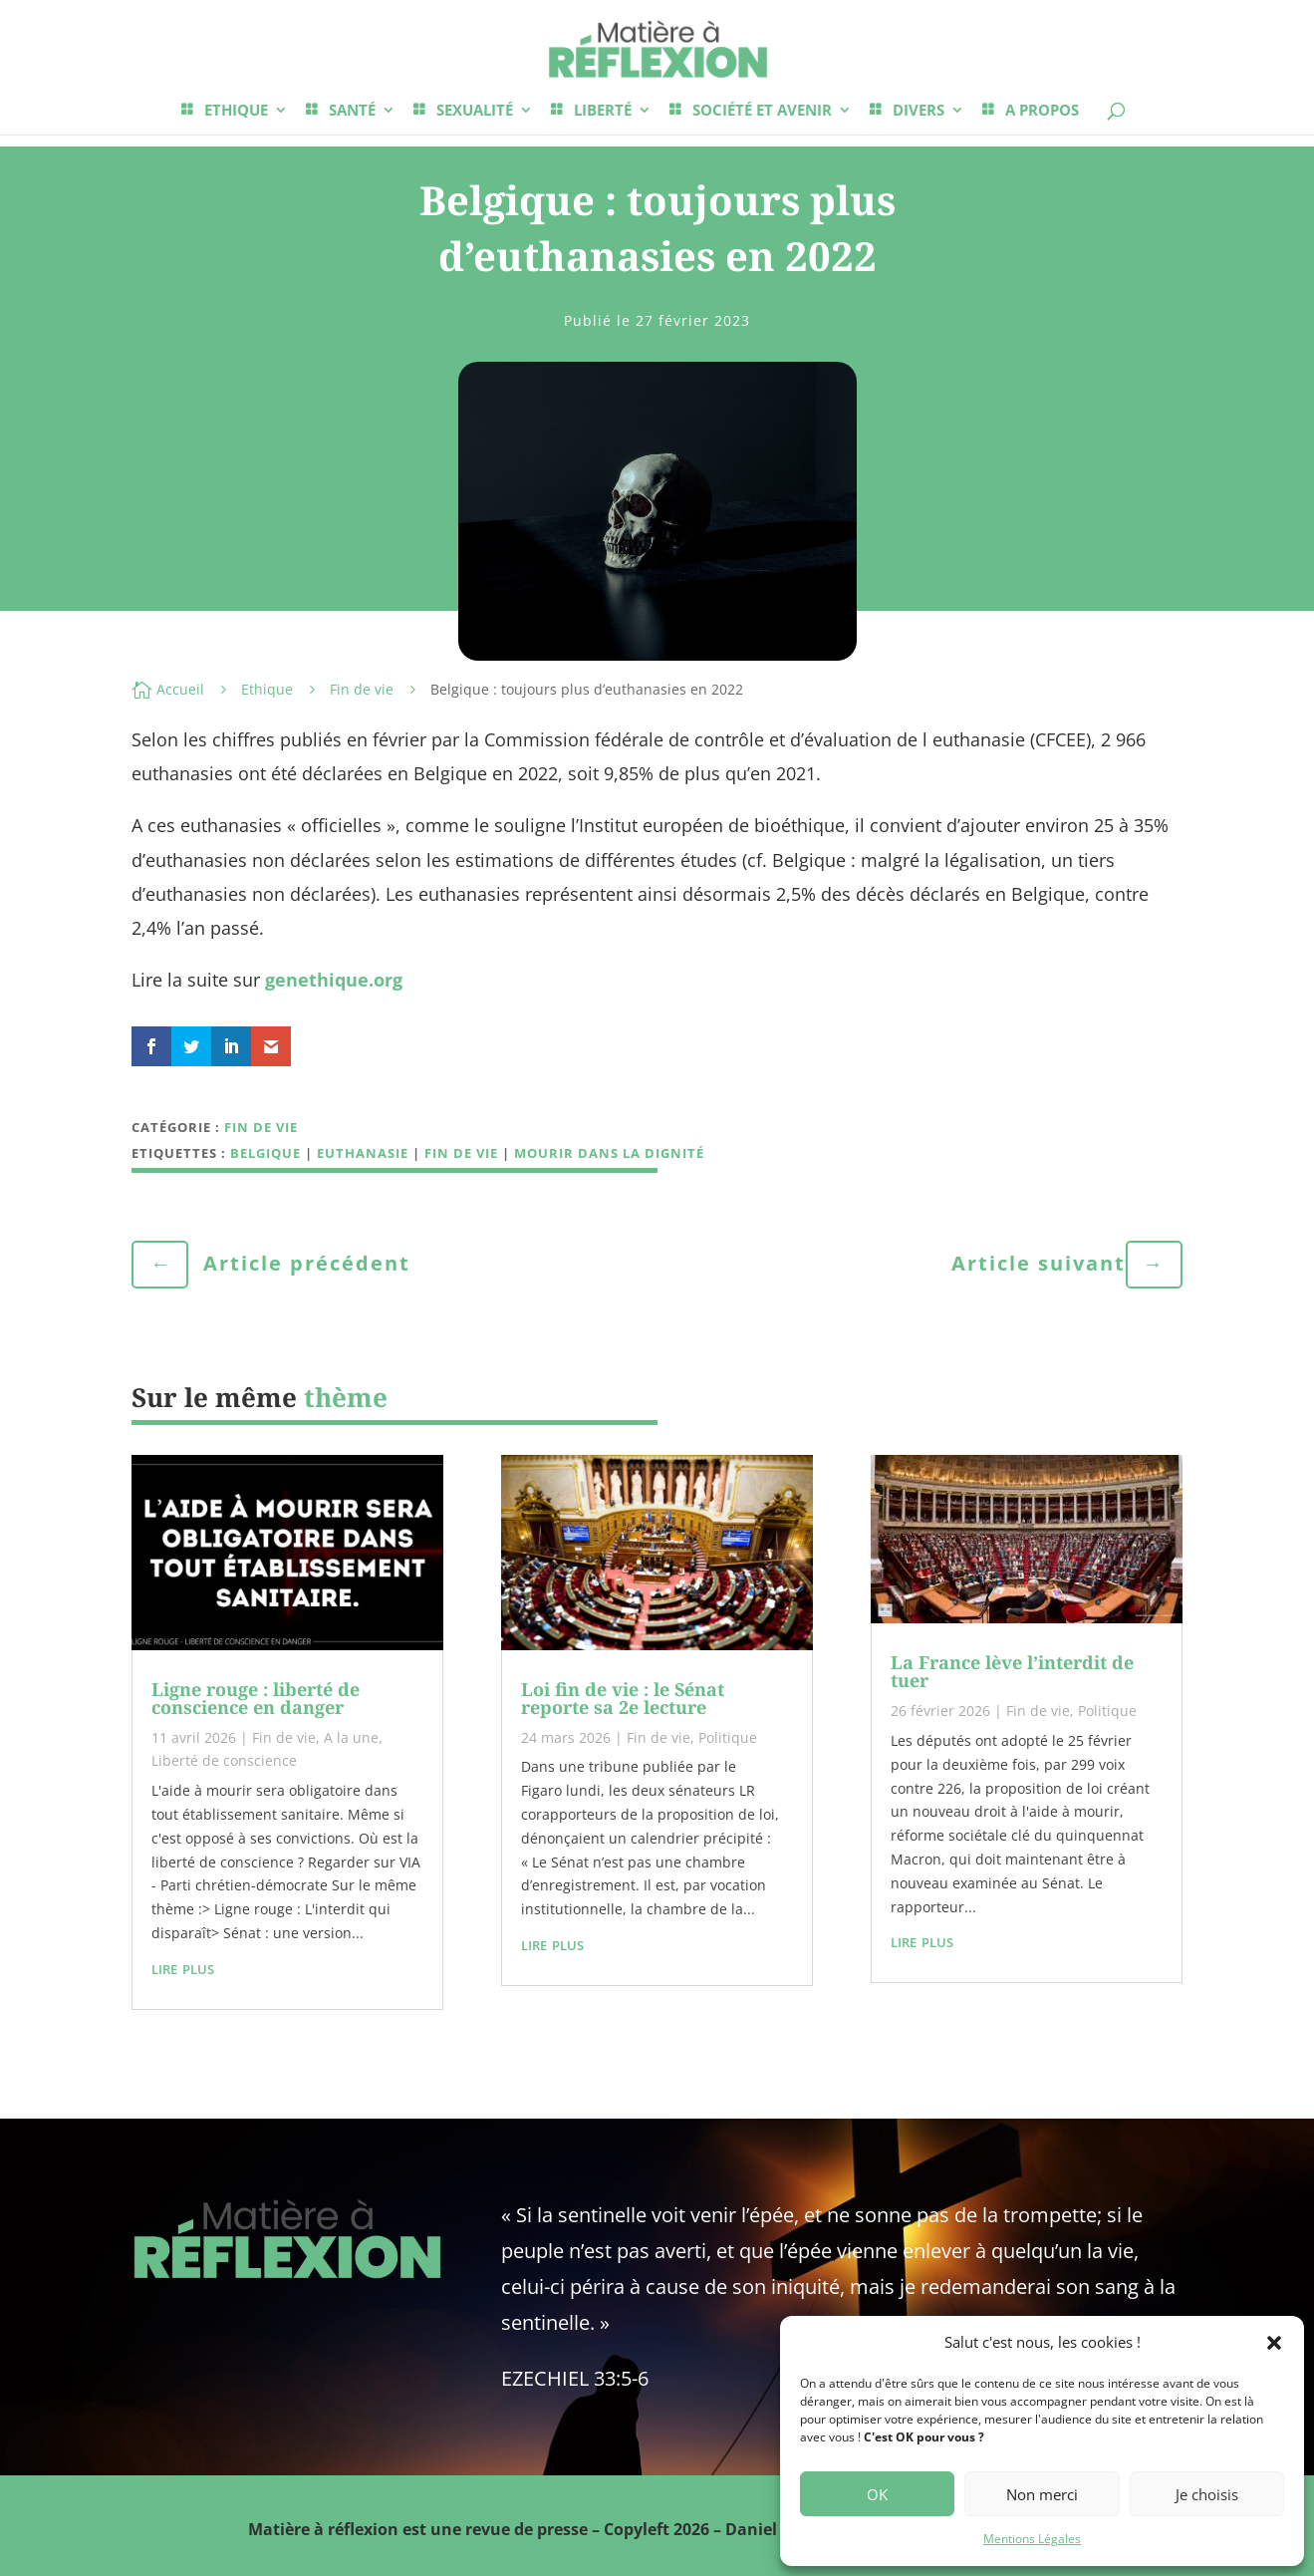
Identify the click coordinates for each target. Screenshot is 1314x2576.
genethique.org (333, 980)
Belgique (265, 1153)
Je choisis (1207, 2494)
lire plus (182, 1967)
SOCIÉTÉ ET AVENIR (762, 111)
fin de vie (461, 1153)
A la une (351, 1737)
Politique (727, 1737)
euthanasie (362, 1153)
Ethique (267, 689)
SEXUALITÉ (474, 111)
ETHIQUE (236, 111)
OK (877, 2494)
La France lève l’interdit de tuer (1012, 1671)
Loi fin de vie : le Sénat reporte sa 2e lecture (622, 1698)
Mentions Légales (1032, 2538)
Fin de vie (362, 689)
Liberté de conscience (224, 1760)
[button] (1274, 2343)
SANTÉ (352, 111)
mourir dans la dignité (609, 1153)
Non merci (1042, 2494)
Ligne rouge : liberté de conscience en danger (255, 1698)
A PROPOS (1042, 111)
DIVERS (918, 111)
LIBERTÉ (603, 111)
